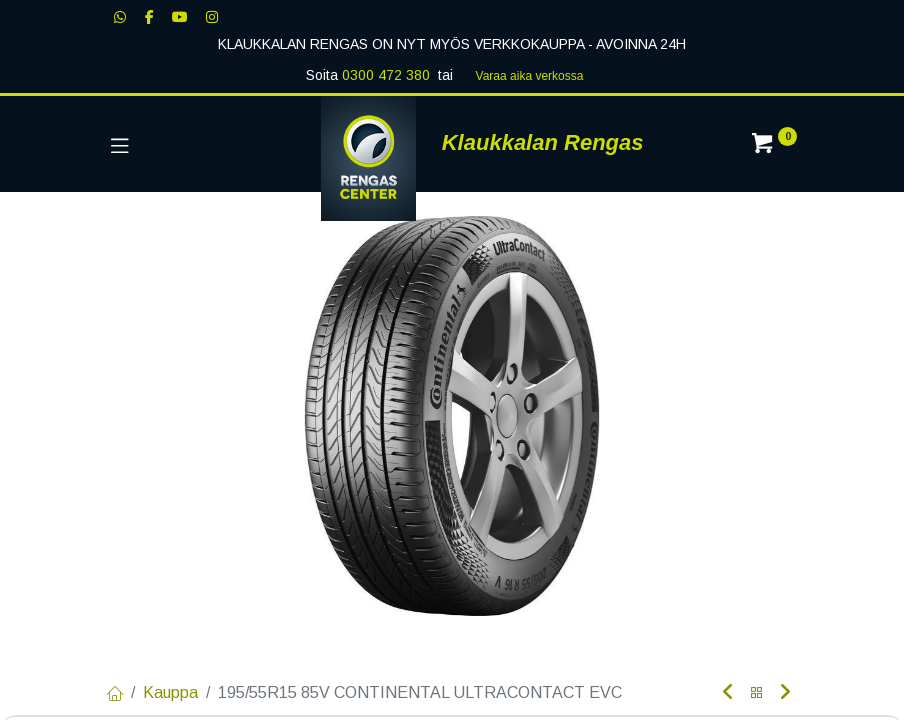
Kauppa (170, 692)
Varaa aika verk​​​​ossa (530, 76)
